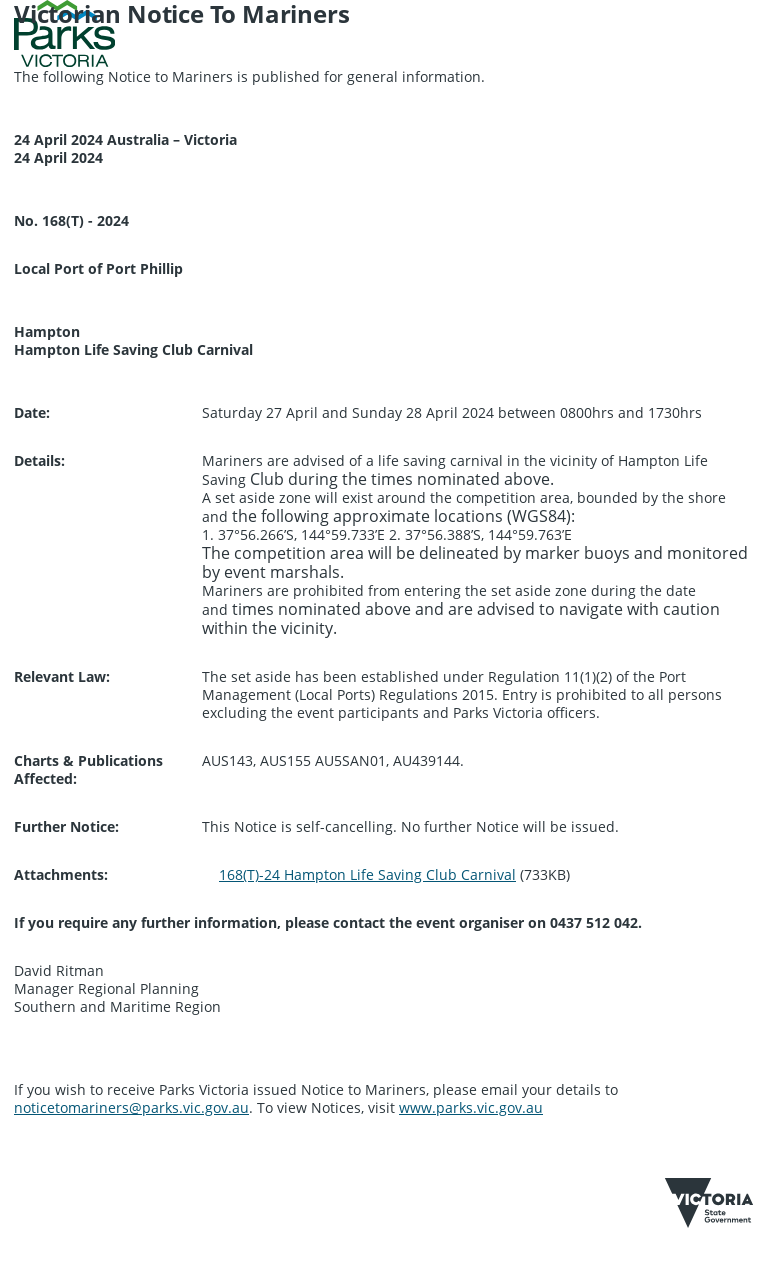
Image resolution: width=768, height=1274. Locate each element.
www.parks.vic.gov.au (471, 1107)
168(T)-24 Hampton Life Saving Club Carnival (367, 874)
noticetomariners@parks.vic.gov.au (131, 1107)
